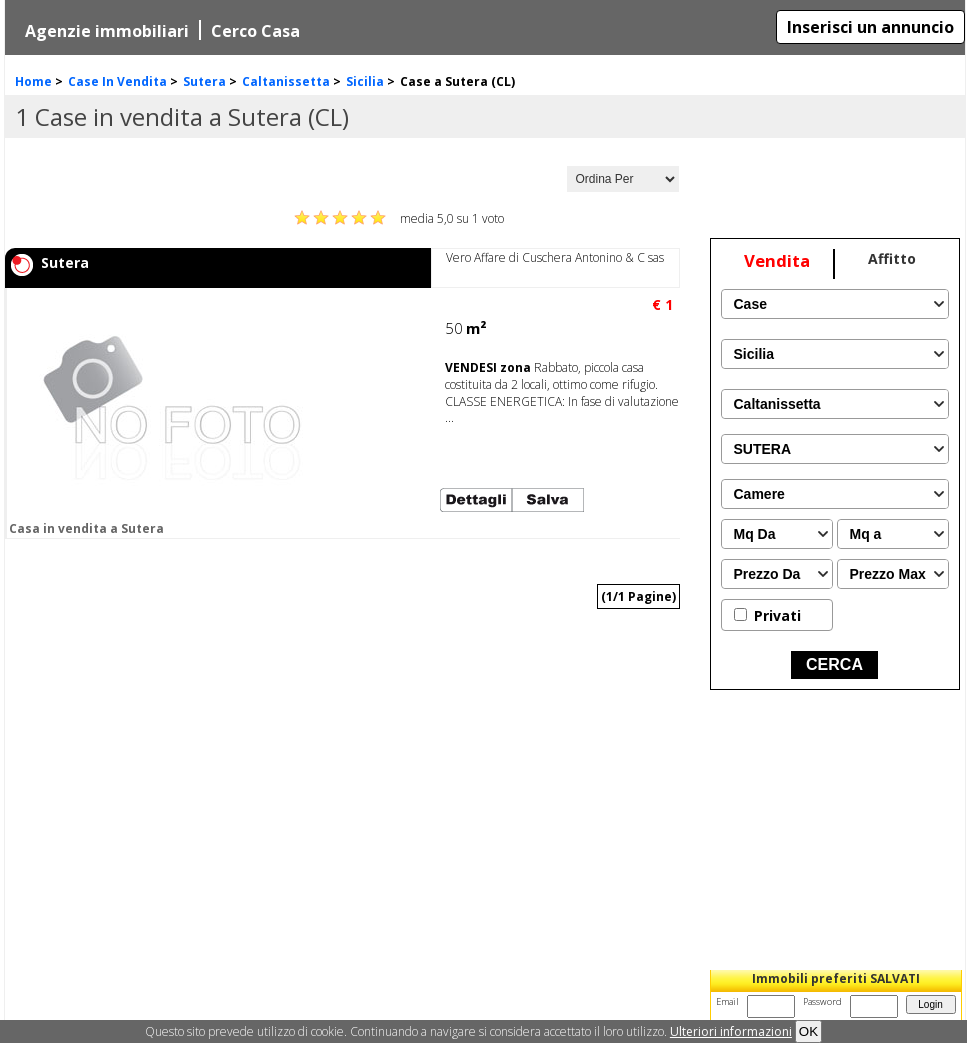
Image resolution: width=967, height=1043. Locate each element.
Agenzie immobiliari (107, 31)
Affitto (892, 258)
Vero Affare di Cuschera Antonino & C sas (555, 257)
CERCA (834, 664)
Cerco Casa (255, 31)
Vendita (777, 260)
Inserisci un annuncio (870, 27)
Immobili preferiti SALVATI (836, 978)
